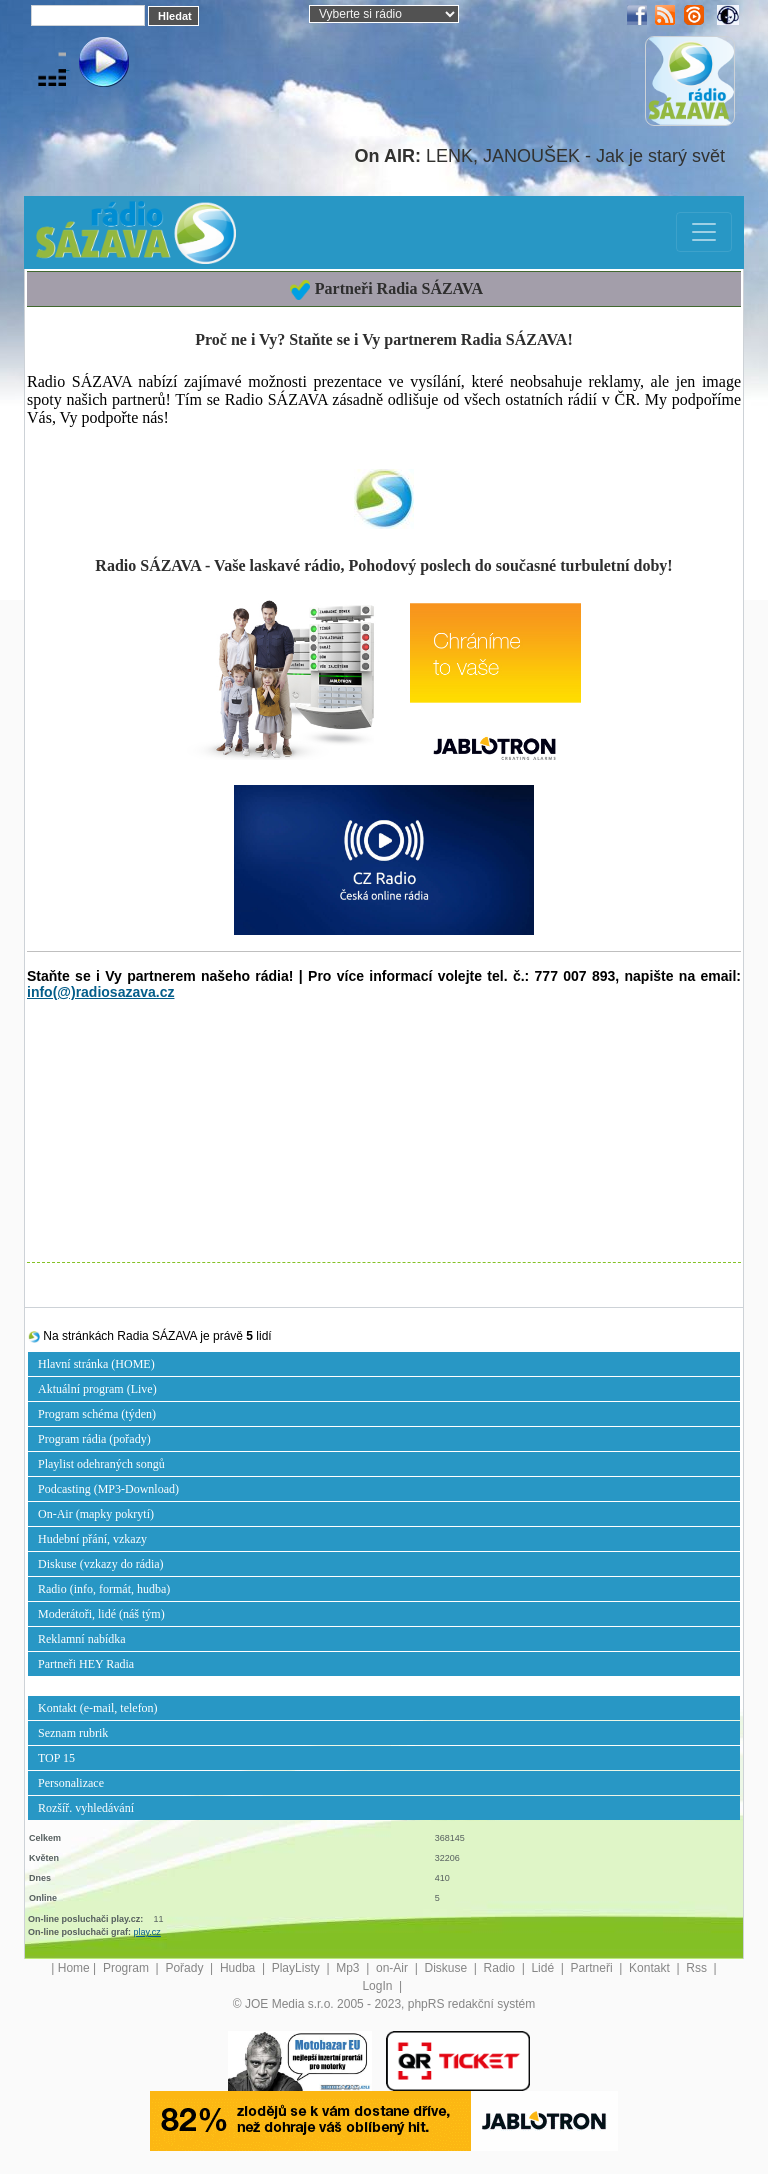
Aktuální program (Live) (97, 1389)
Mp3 (349, 1968)
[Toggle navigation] (704, 232)
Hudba (239, 1968)
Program (127, 1968)
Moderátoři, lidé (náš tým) (101, 1614)
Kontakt (651, 1968)
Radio (501, 1968)
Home (74, 1968)
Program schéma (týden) (97, 1414)
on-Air (393, 1968)
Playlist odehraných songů (101, 1464)
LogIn (378, 1986)
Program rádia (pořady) (94, 1439)
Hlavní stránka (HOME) (96, 1364)
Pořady (185, 1968)
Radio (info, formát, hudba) (104, 1589)
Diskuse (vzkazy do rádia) (101, 1564)
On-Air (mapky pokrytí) (96, 1514)
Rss (698, 1968)
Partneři (593, 1968)
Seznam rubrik (73, 1733)
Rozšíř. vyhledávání (86, 1808)
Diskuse (447, 1968)
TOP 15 (56, 1758)
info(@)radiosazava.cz (100, 992)
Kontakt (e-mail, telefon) (98, 1708)
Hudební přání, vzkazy (92, 1539)
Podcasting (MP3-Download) (108, 1489)
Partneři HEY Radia (86, 1664)
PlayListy (297, 1968)
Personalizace (71, 1783)
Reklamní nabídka (82, 1639)
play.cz (147, 1932)
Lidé (544, 1968)
